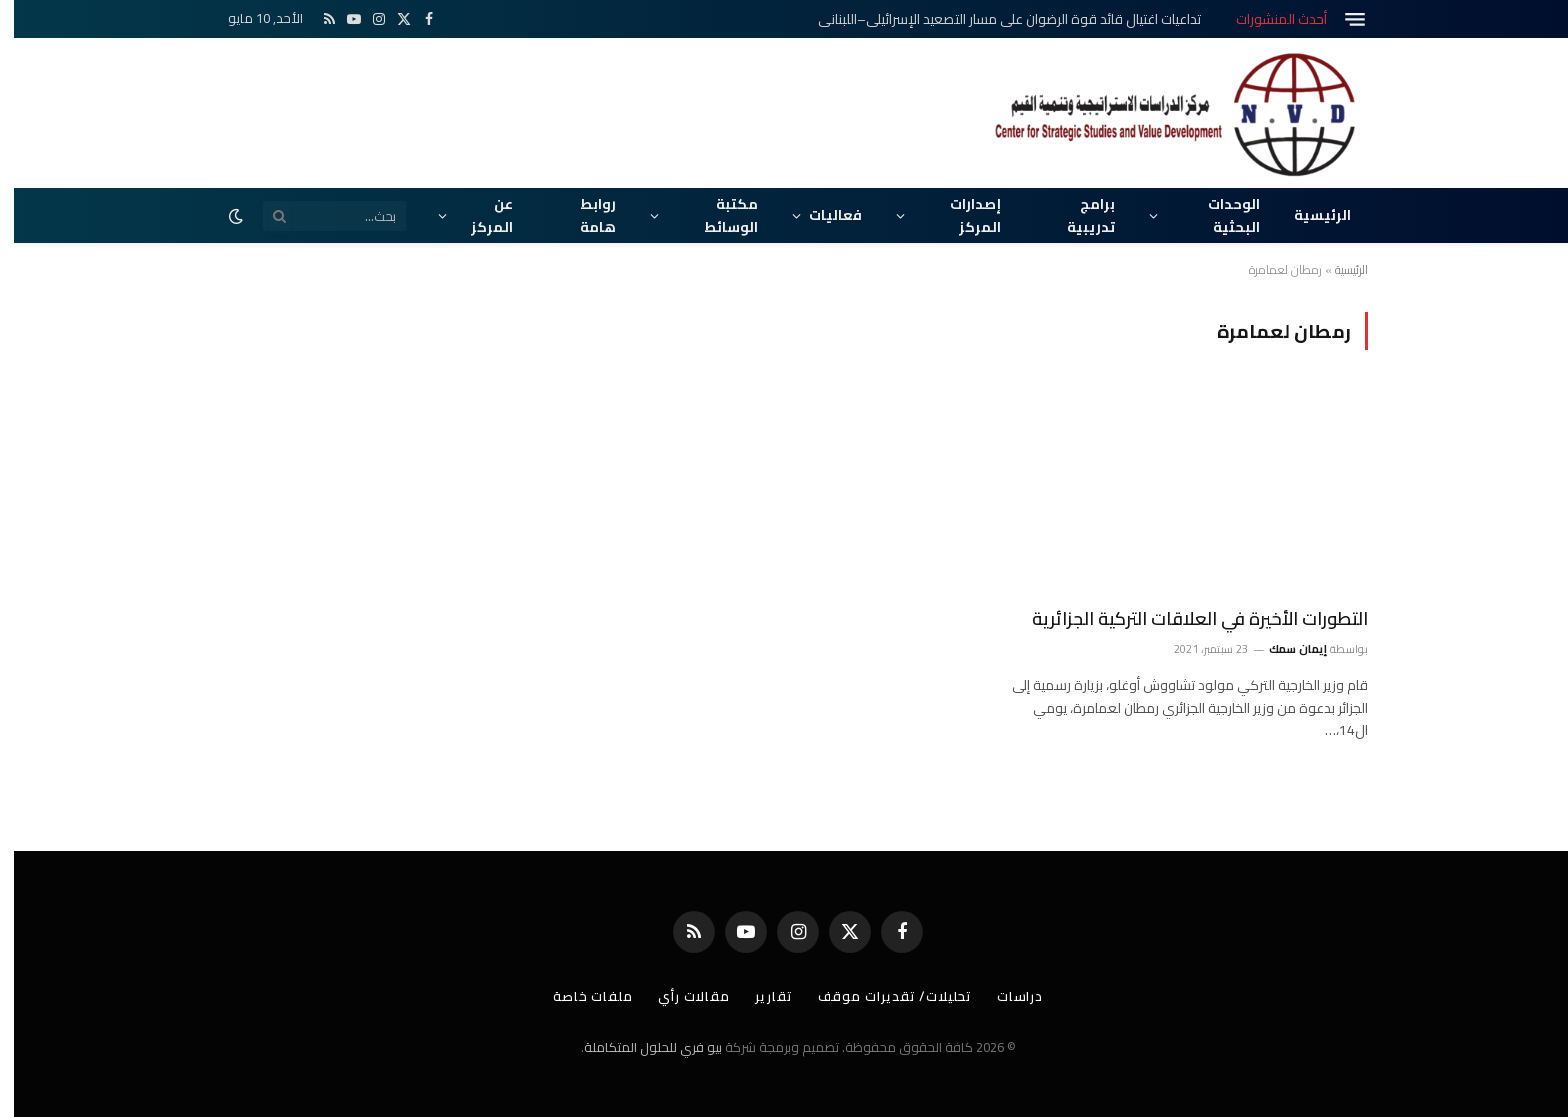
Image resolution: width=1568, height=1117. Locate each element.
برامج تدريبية (1077, 215)
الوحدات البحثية (1220, 215)
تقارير (759, 996)
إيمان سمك (1284, 649)
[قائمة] (1341, 19)
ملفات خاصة (579, 996)
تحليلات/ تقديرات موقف (881, 996)
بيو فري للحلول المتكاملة (639, 1047)
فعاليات (821, 215)
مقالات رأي (680, 996)
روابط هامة (584, 215)
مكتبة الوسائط (717, 215)
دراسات (1006, 996)
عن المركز (478, 215)
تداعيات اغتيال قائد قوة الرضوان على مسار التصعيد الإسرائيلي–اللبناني (995, 19)
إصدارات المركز (961, 215)
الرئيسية (1308, 215)
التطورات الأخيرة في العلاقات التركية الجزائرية (1186, 619)
